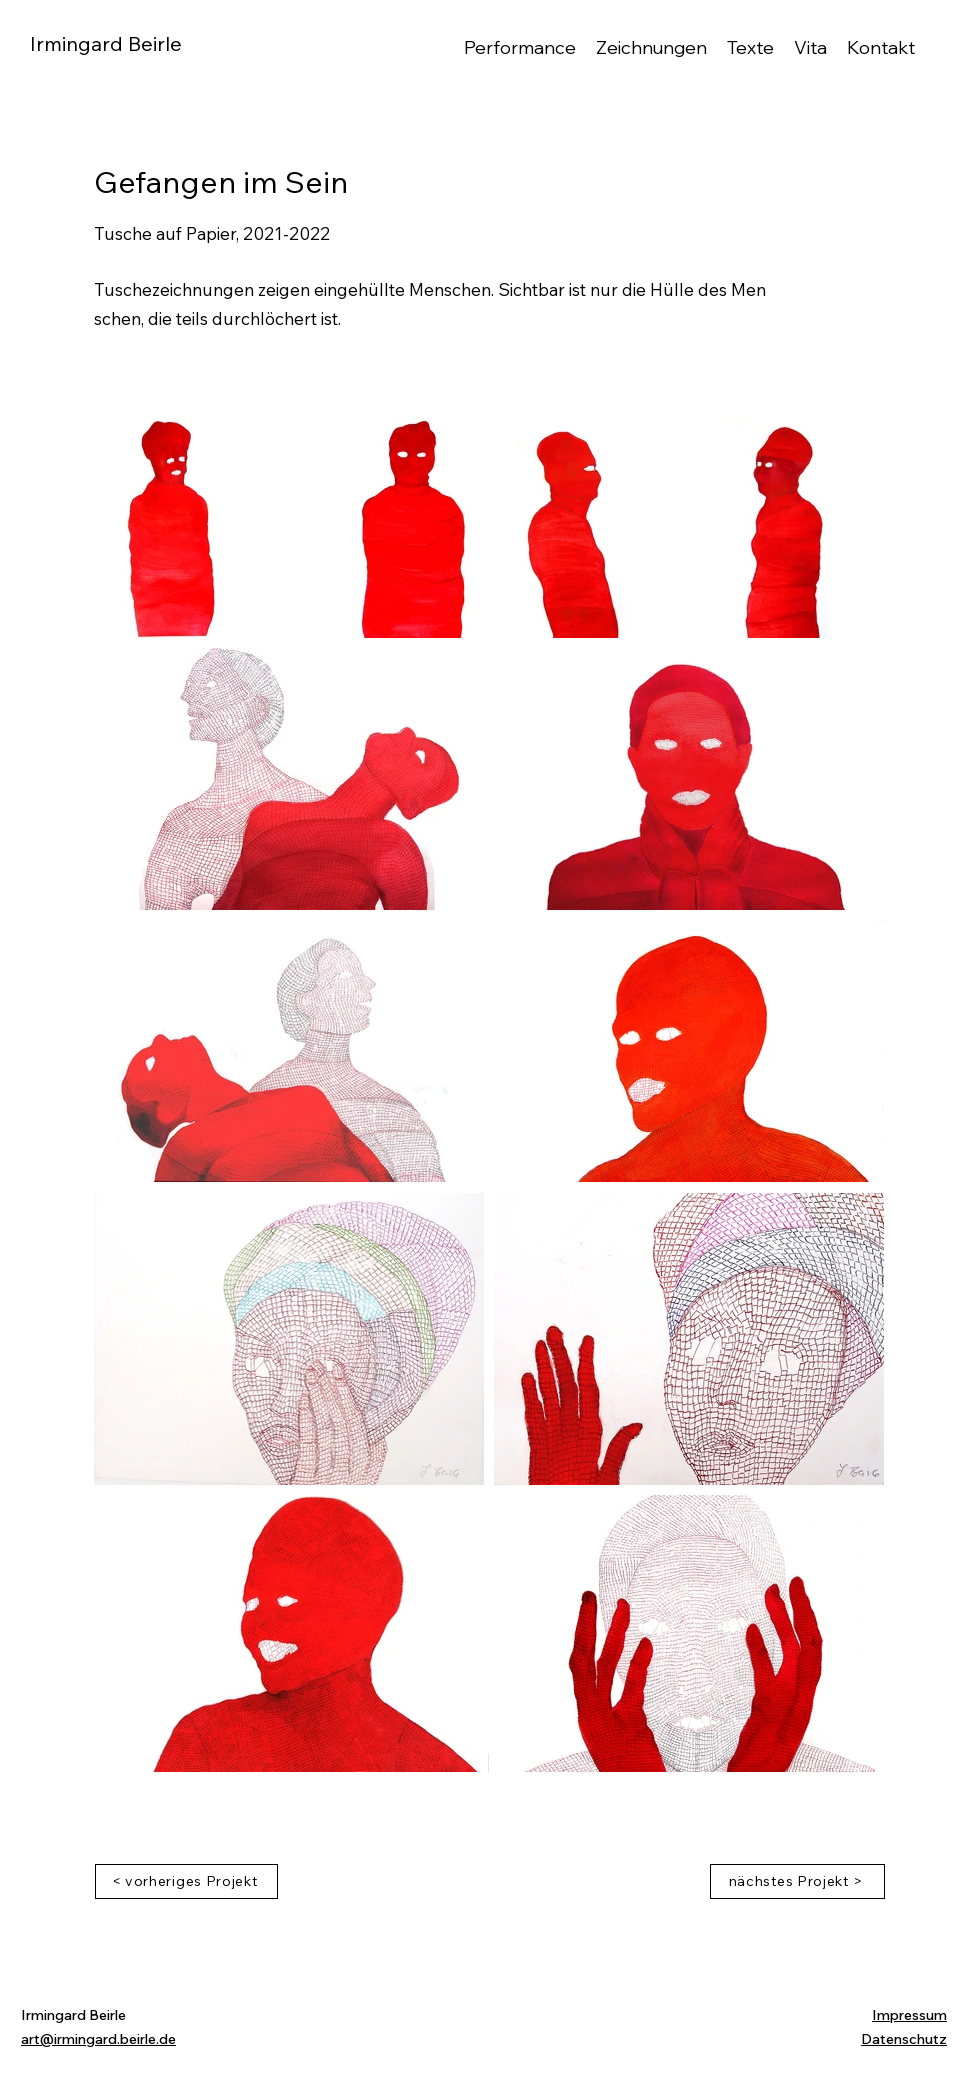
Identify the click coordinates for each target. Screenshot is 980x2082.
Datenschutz (904, 2039)
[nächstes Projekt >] (797, 1881)
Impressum (909, 2015)
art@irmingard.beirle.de (98, 2039)
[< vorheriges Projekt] (186, 1881)
